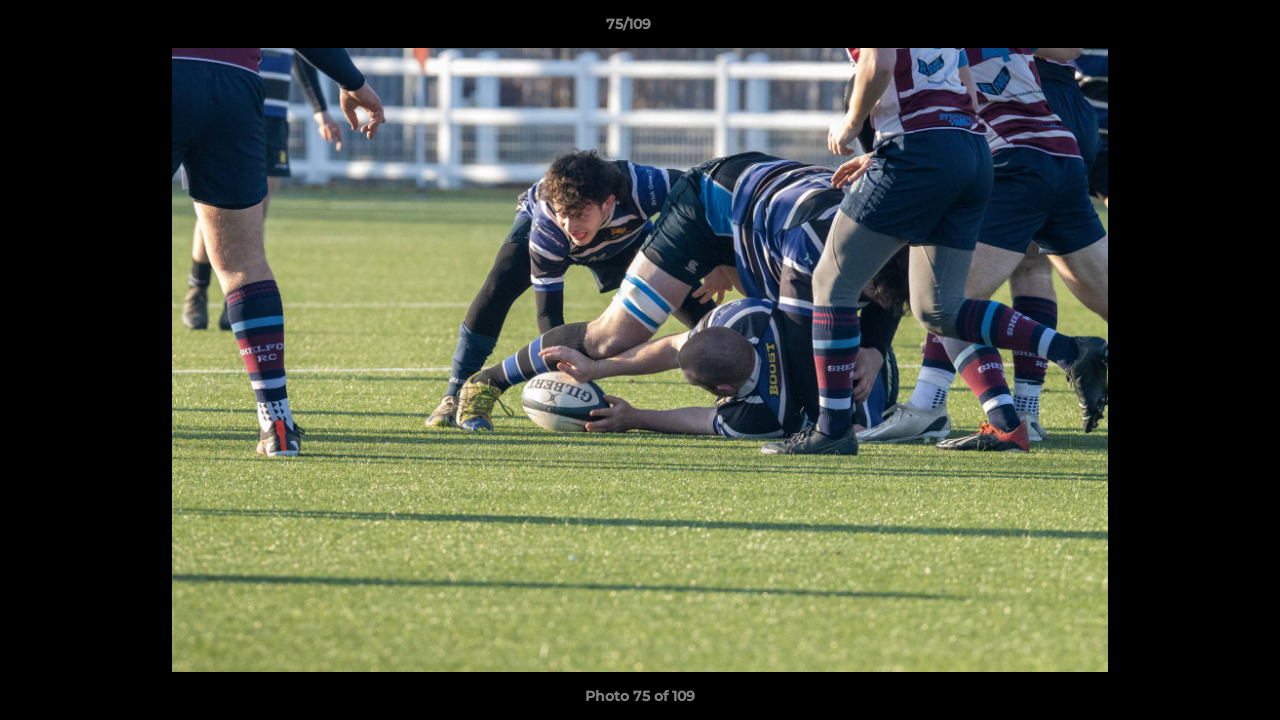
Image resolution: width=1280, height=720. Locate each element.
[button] (1196, 29)
